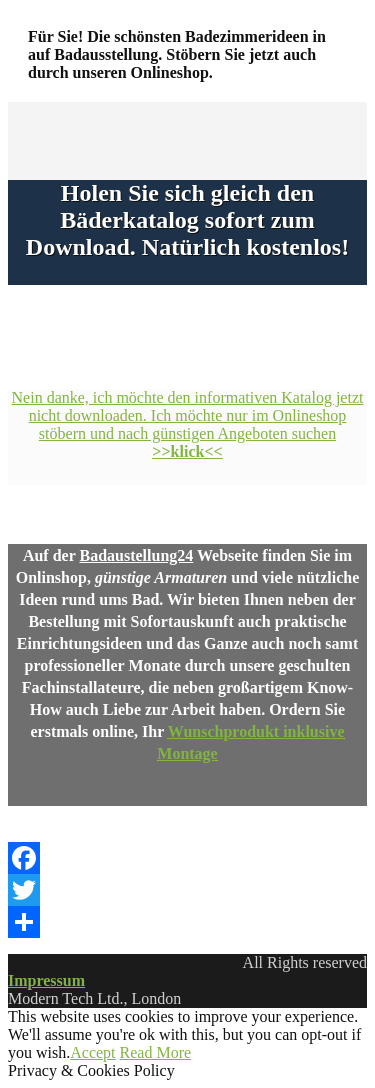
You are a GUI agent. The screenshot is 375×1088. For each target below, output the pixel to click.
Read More (156, 1052)
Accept (92, 1052)
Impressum (46, 980)
